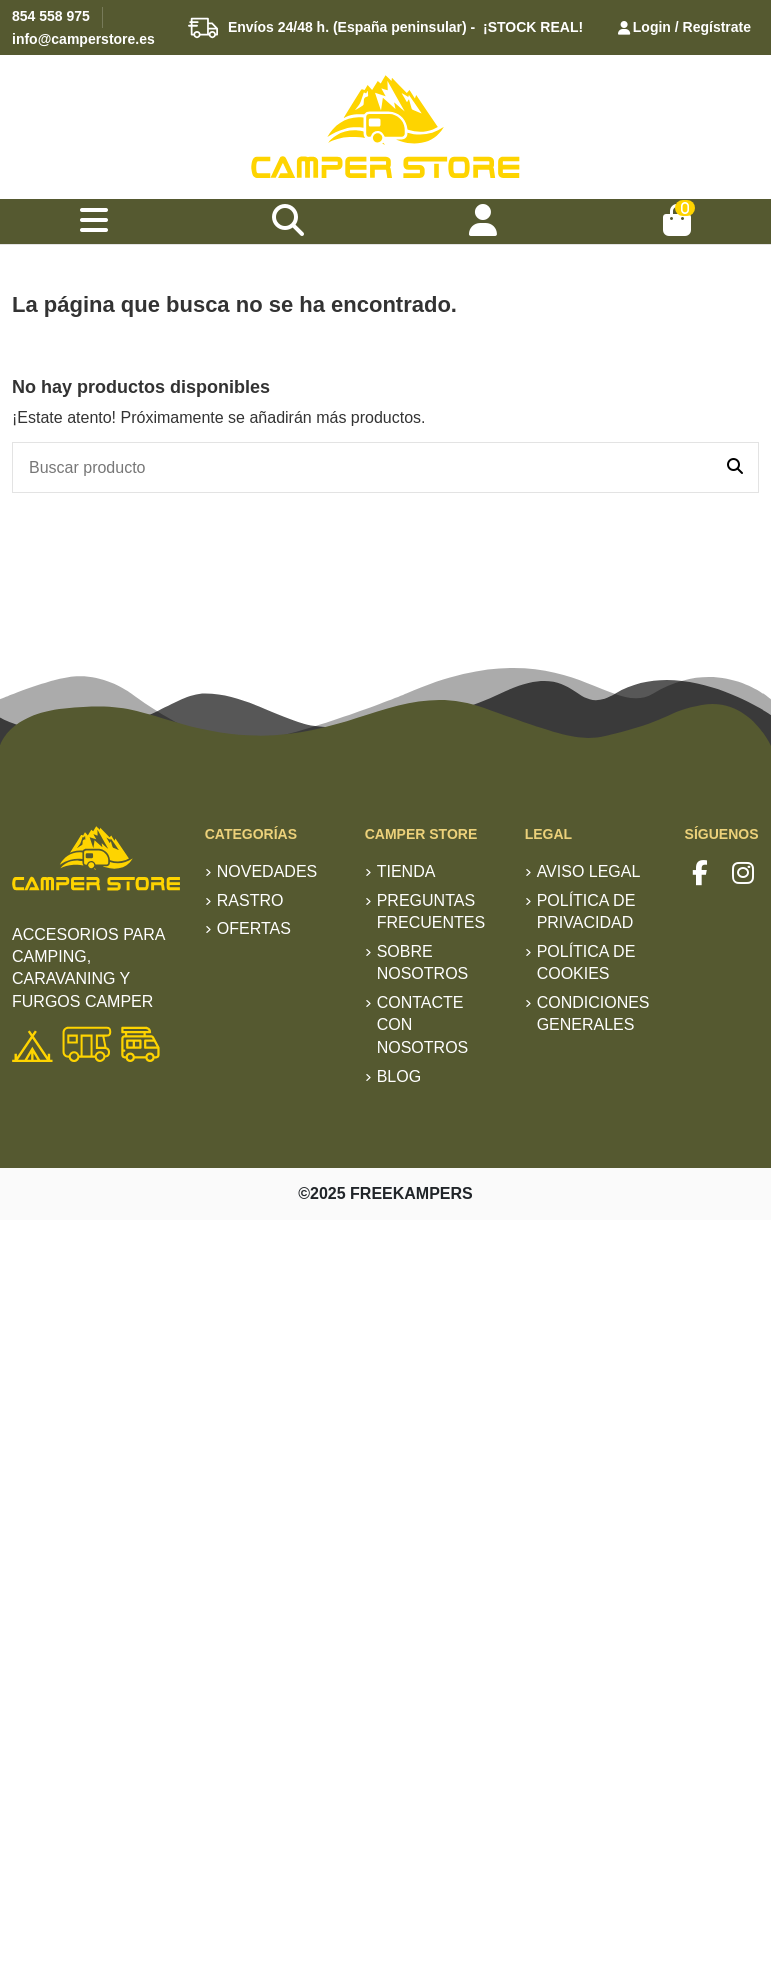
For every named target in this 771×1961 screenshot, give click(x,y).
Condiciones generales (593, 1013)
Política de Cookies (586, 962)
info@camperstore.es (83, 39)
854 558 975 (51, 16)
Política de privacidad (586, 911)
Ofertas (254, 928)
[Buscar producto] (735, 468)
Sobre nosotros (423, 962)
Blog (399, 1076)
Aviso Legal (589, 871)
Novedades (267, 871)
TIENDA (406, 871)
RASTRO (250, 900)
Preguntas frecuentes (431, 911)
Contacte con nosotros (423, 1025)
